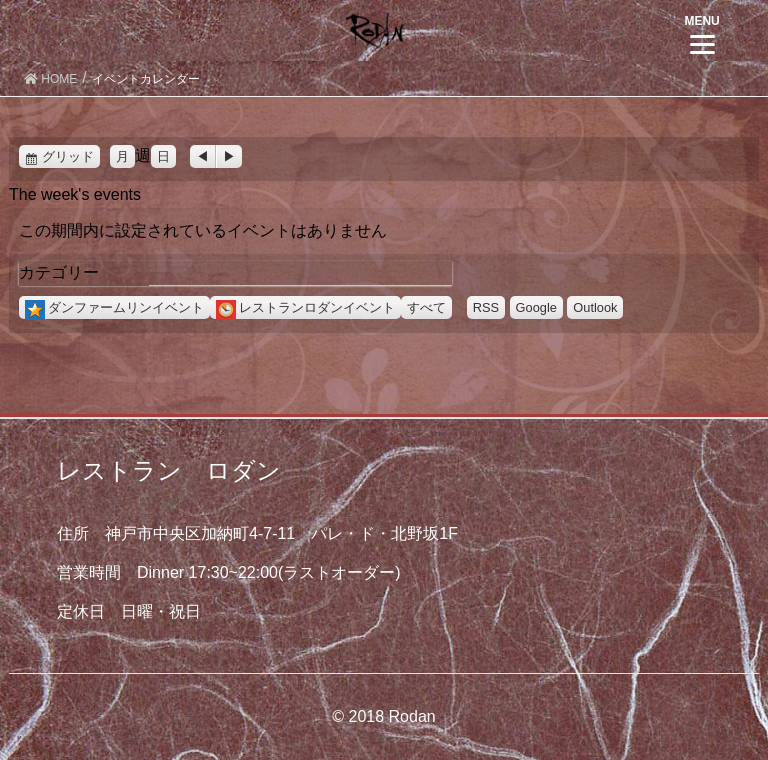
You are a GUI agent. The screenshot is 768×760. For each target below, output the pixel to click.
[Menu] (702, 32)
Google (536, 307)
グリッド (71, 156)
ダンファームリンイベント (114, 307)
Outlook (595, 307)
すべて (426, 307)
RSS (486, 307)
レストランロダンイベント (305, 307)
